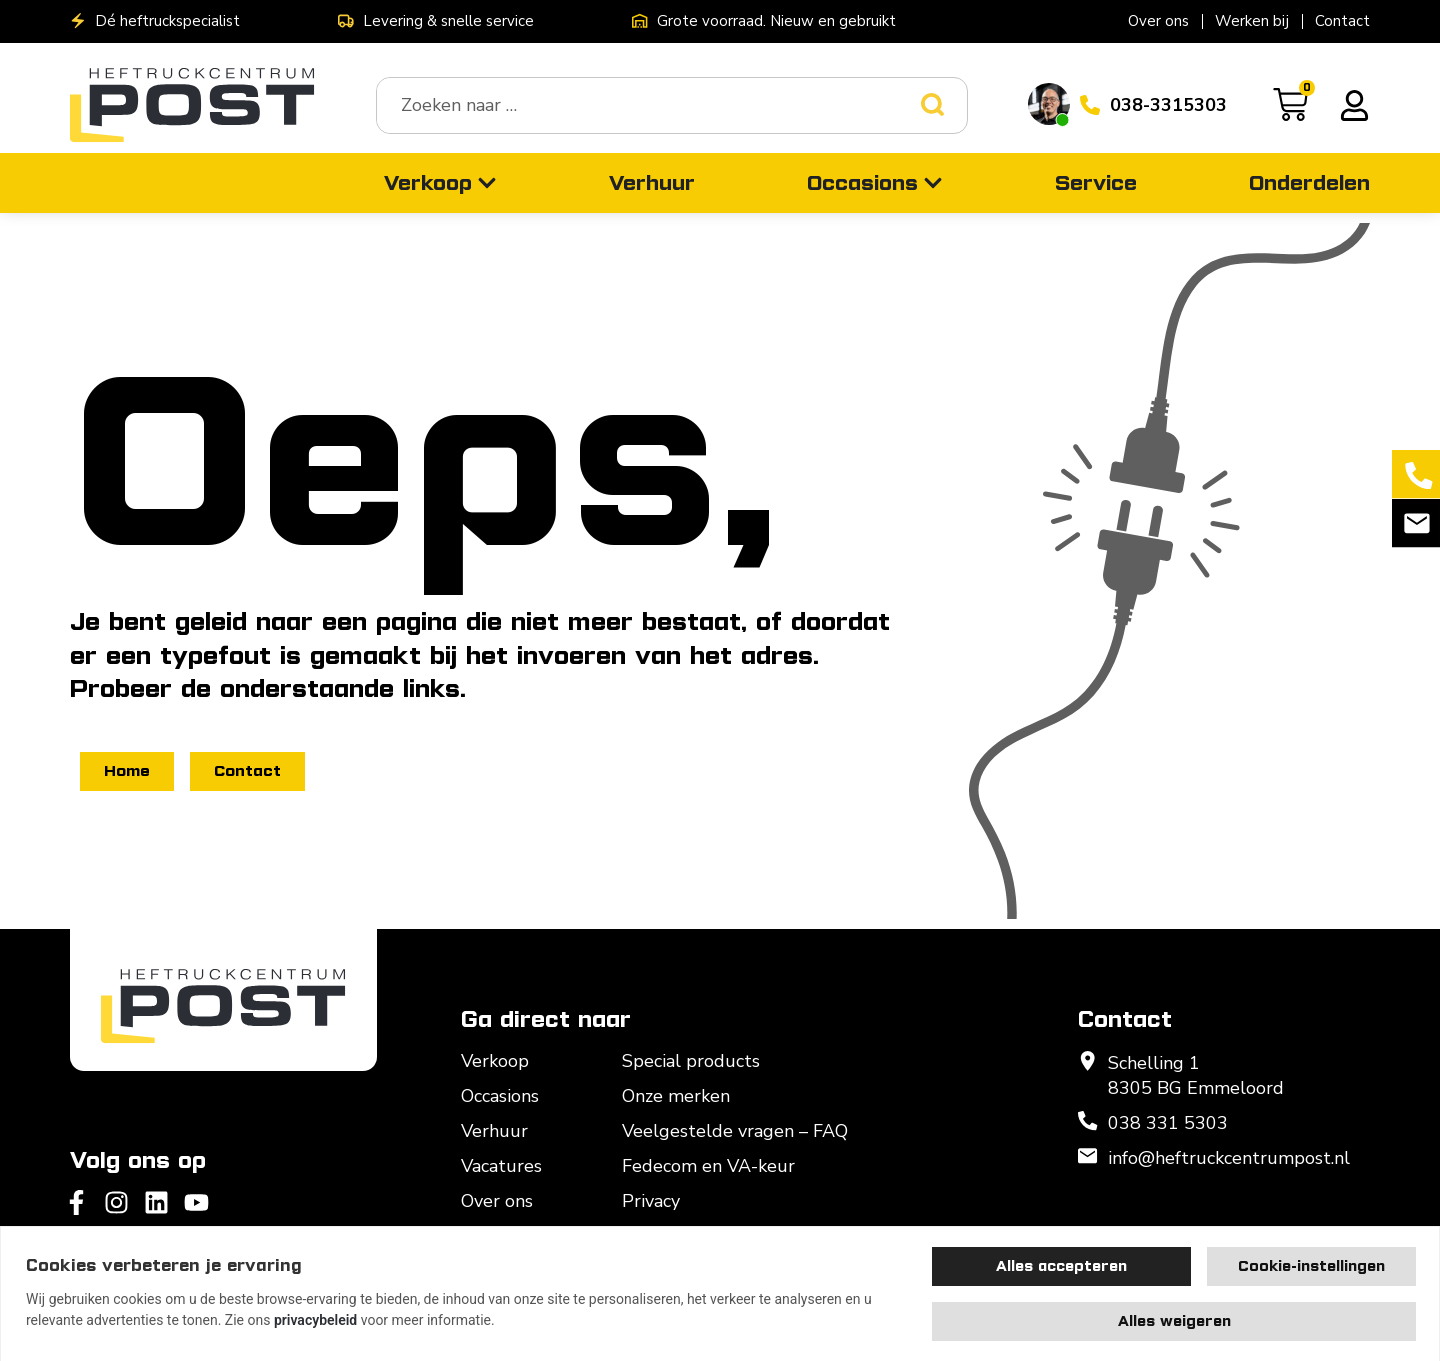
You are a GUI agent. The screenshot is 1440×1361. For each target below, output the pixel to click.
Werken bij (1252, 21)
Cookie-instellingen (1311, 1266)
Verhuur (494, 1131)
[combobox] (649, 105)
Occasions (500, 1096)
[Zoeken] (944, 105)
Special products (691, 1061)
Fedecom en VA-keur (708, 1166)
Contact (1342, 21)
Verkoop (495, 1061)
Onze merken (676, 1096)
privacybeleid (315, 1320)
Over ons (1158, 21)
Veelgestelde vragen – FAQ (735, 1131)
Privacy (651, 1201)
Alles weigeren (1174, 1321)
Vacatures (501, 1166)
